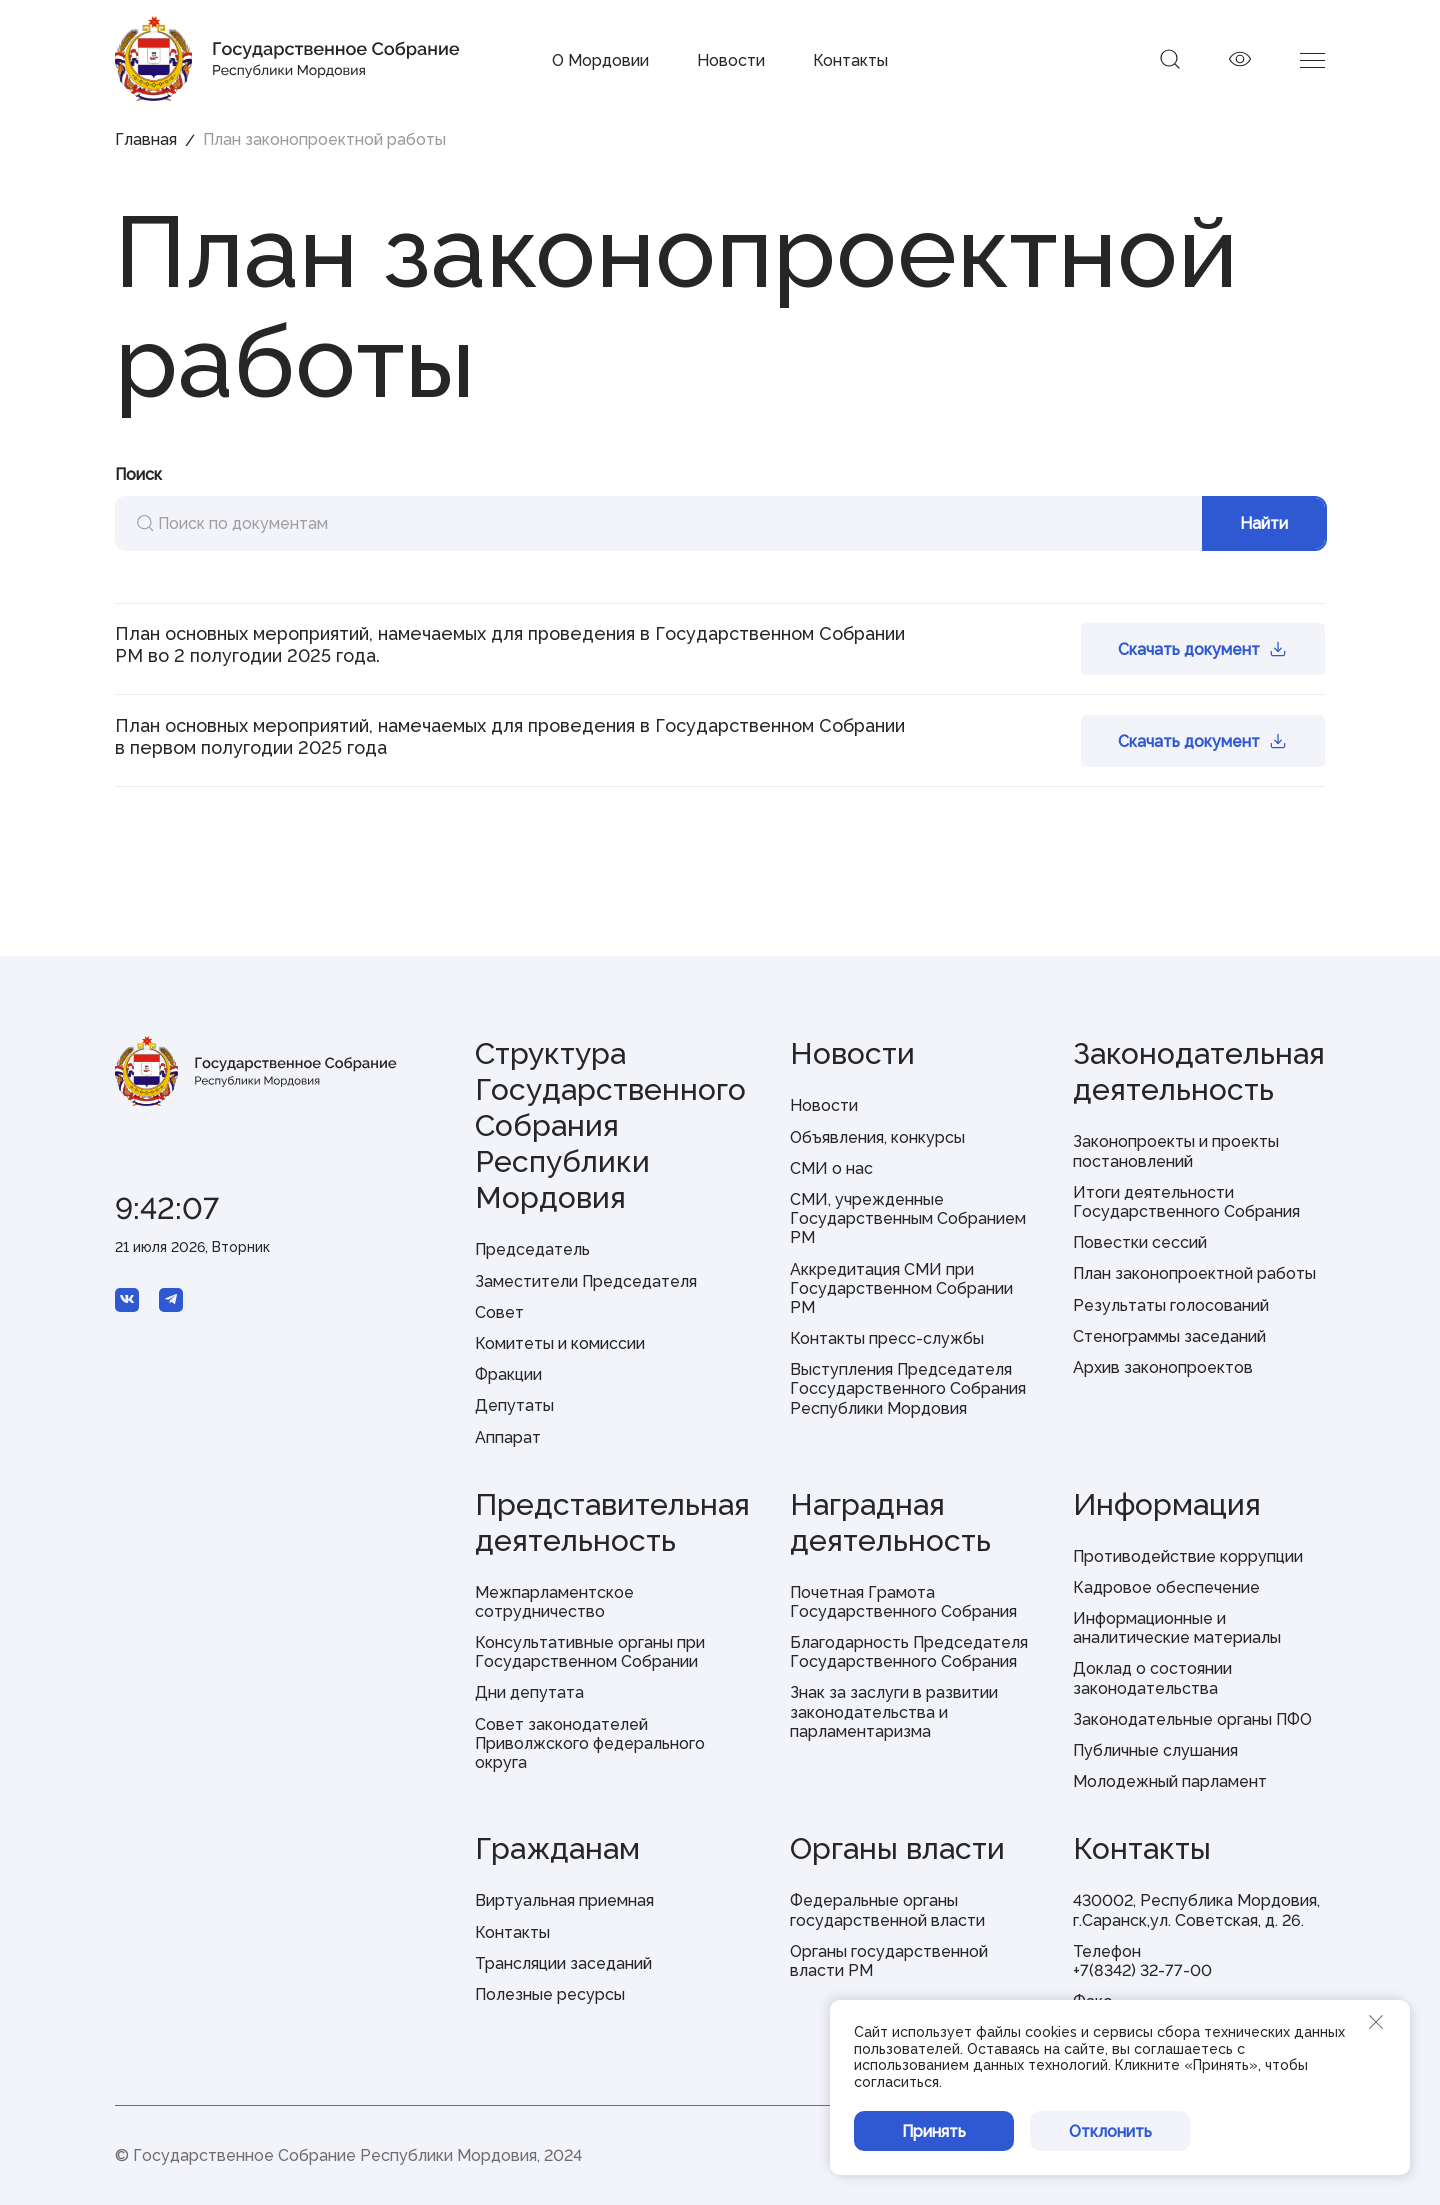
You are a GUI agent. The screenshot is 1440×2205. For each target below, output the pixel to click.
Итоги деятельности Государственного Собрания (1186, 1202)
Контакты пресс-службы (887, 1338)
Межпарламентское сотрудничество (554, 1602)
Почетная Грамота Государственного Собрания (903, 1602)
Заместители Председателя (586, 1281)
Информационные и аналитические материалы (1177, 1628)
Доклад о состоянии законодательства (1152, 1678)
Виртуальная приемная (564, 1900)
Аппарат (508, 1437)
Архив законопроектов (1163, 1367)
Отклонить (1110, 2131)
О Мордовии (600, 60)
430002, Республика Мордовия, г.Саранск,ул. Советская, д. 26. (1196, 1910)
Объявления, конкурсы (877, 1137)
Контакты (850, 60)
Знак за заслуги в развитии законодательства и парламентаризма (894, 1711)
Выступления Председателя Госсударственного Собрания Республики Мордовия (908, 1388)
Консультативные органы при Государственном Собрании (590, 1652)
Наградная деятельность (890, 1522)
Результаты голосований (1171, 1305)
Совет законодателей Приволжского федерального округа (590, 1743)
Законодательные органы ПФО (1192, 1719)
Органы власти (897, 1848)
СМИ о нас (831, 1168)
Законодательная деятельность (1199, 1071)
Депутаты (514, 1405)
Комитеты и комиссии (560, 1343)
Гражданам (557, 1848)
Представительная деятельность (612, 1522)
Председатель (532, 1249)
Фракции (508, 1374)
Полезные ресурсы (550, 1994)
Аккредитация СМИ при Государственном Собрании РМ (901, 1288)
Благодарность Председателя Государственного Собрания (909, 1652)
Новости (731, 60)
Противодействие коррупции (1188, 1556)
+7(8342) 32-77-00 (1142, 1970)
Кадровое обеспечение (1166, 1587)
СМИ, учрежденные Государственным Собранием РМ (908, 1218)
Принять (934, 2131)
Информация (1167, 1504)
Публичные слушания (1155, 1750)
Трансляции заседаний (563, 1963)
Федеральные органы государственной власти (887, 1910)
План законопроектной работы (1194, 1273)
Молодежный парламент (1170, 1781)
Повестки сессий (1140, 1242)
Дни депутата (529, 1692)
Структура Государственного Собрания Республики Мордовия (610, 1125)
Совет (499, 1312)
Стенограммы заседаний (1169, 1336)
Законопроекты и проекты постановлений (1176, 1151)
